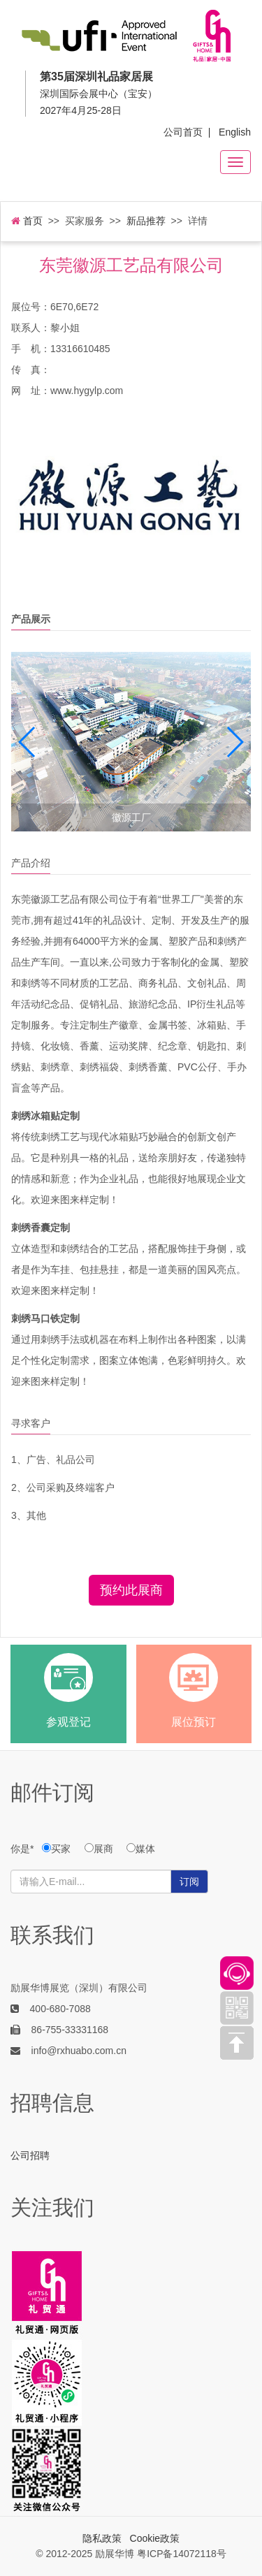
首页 (27, 220)
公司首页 (183, 132)
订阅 (189, 1881)
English (235, 132)
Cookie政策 (155, 2538)
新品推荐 (146, 220)
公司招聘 (30, 2155)
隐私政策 (102, 2538)
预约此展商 (131, 1590)
